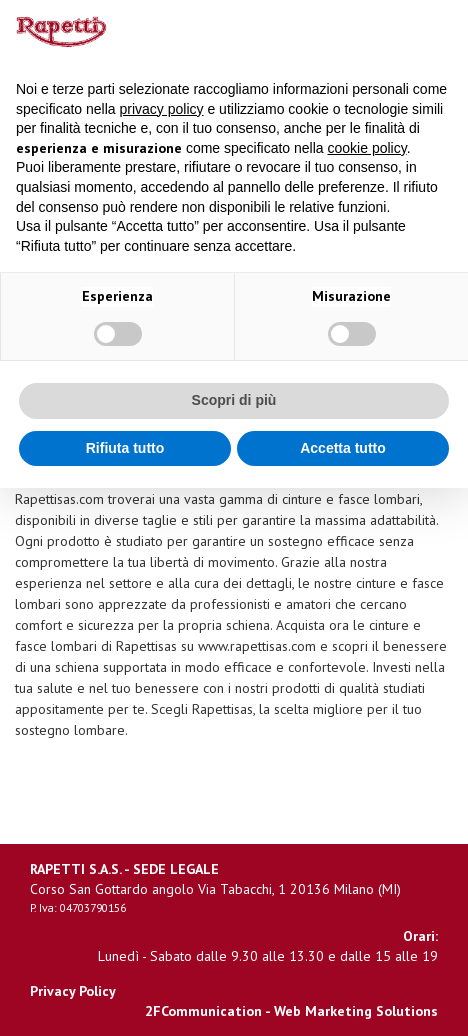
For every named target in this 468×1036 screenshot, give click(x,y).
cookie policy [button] (367, 148)
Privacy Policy (73, 991)
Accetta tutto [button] (343, 448)
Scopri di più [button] (234, 400)
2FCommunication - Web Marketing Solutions (291, 1011)
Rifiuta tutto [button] (125, 448)
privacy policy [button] (162, 109)
